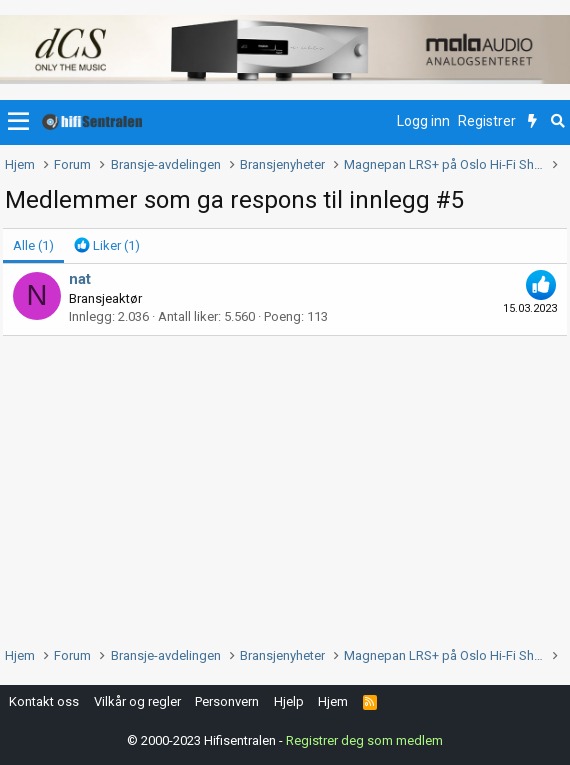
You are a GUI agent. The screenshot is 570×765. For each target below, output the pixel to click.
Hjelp (289, 701)
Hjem (333, 701)
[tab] (107, 246)
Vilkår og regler (137, 701)
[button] (18, 122)
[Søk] (557, 122)
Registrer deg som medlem (364, 740)
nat (80, 279)
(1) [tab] (33, 245)
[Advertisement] (285, 486)
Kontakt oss (44, 701)
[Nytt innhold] (532, 122)
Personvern (227, 701)
